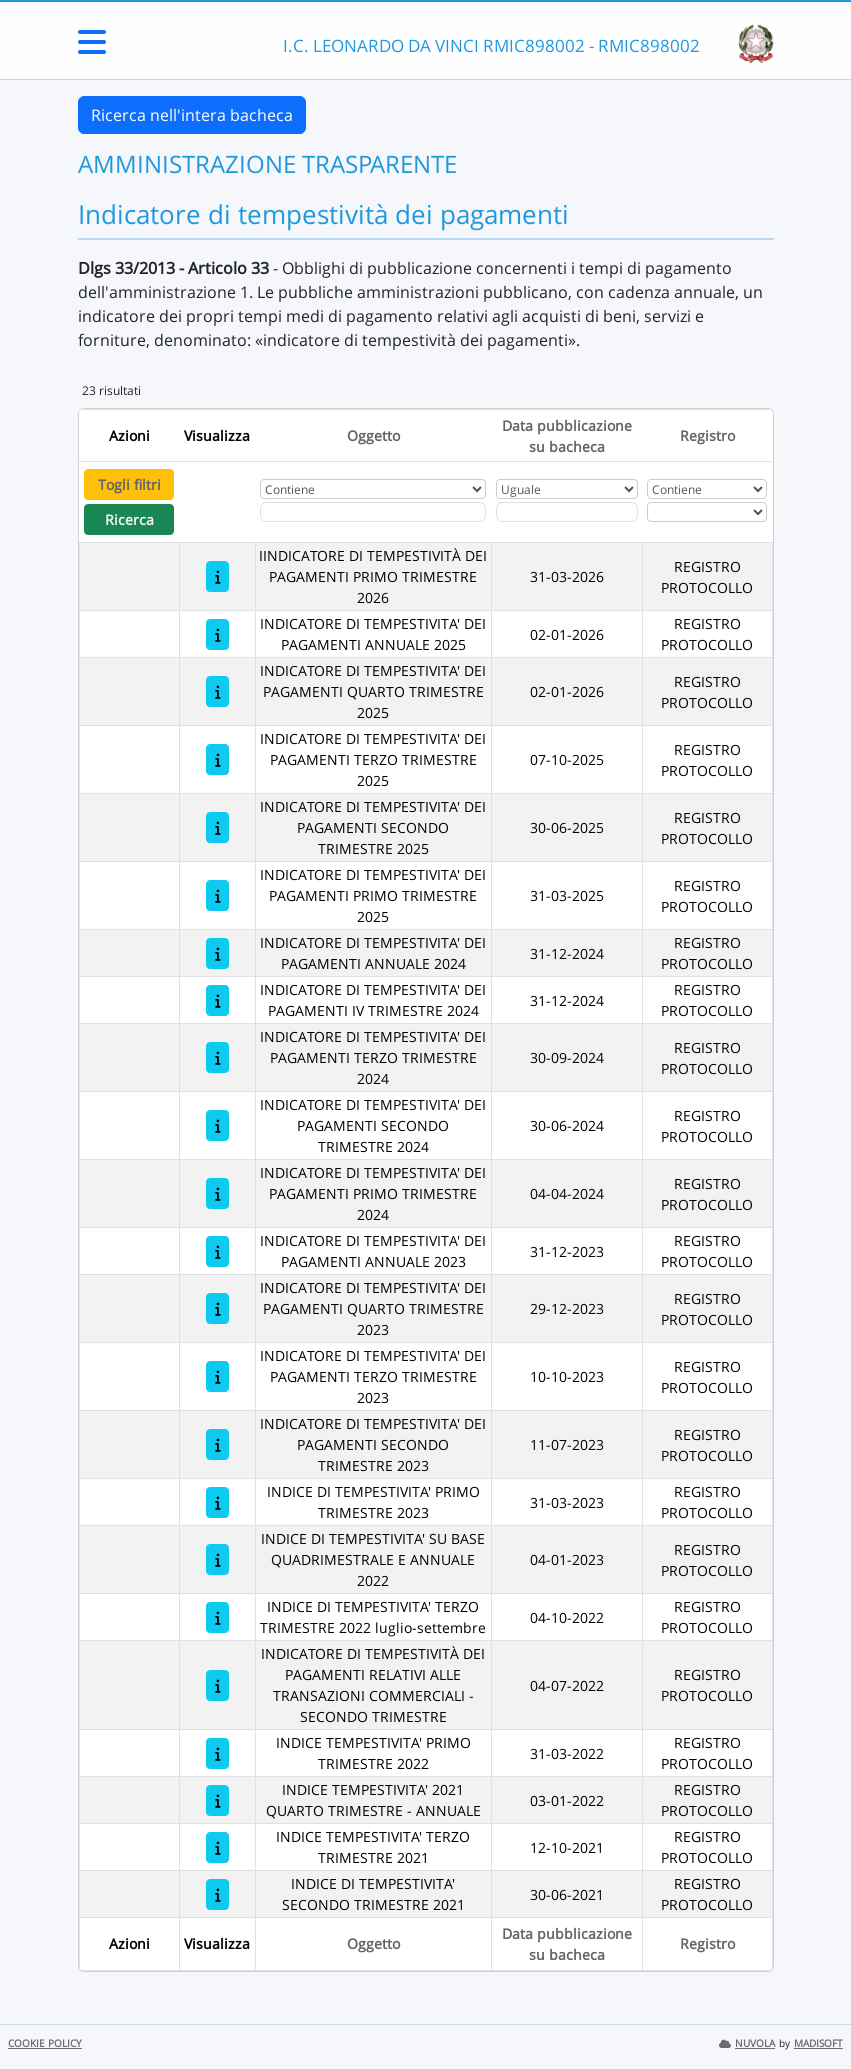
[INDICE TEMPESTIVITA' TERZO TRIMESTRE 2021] (217, 1847)
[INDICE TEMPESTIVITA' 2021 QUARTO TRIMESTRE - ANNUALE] (217, 1800)
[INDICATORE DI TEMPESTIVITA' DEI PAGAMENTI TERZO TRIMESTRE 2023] (217, 1376)
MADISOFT (818, 2043)
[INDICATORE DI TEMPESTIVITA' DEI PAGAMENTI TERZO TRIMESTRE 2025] (217, 759)
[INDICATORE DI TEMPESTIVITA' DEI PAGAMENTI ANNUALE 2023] (217, 1251)
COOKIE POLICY (45, 2043)
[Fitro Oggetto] (373, 512)
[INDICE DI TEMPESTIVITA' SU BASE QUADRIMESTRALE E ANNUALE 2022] (217, 1559)
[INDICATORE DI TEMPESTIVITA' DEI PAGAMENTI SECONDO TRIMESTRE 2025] (217, 827)
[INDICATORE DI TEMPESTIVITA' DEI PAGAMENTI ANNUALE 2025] (217, 634)
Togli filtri (129, 484)
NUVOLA (747, 2043)
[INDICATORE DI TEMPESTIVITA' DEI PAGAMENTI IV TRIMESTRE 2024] (217, 1000)
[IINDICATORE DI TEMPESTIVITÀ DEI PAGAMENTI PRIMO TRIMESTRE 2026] (217, 576)
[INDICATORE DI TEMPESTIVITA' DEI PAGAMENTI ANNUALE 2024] (217, 953)
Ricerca (129, 519)
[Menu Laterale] (92, 48)
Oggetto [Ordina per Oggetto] (373, 435)
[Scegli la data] (567, 512)
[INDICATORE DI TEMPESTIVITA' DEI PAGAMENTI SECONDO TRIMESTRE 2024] (217, 1125)
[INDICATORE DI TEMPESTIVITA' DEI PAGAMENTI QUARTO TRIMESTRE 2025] (217, 691)
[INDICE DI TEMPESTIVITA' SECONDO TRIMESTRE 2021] (217, 1894)
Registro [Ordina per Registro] (707, 435)
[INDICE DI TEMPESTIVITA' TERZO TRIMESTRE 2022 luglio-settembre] (217, 1617)
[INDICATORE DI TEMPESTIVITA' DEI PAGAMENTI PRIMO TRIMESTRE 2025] (217, 895)
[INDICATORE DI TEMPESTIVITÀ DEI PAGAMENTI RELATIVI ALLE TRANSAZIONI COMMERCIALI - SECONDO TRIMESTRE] (217, 1685)
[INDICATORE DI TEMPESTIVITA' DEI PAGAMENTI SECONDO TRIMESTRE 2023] (217, 1444)
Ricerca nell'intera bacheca (192, 115)
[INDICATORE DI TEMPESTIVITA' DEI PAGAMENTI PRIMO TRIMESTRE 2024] (217, 1193)
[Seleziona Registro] (707, 512)
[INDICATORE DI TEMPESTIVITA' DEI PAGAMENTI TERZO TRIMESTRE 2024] (217, 1057)
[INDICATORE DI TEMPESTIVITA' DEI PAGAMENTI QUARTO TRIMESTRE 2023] (217, 1308)
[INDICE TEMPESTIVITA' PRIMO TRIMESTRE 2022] (217, 1753)
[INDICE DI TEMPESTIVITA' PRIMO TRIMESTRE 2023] (217, 1502)
